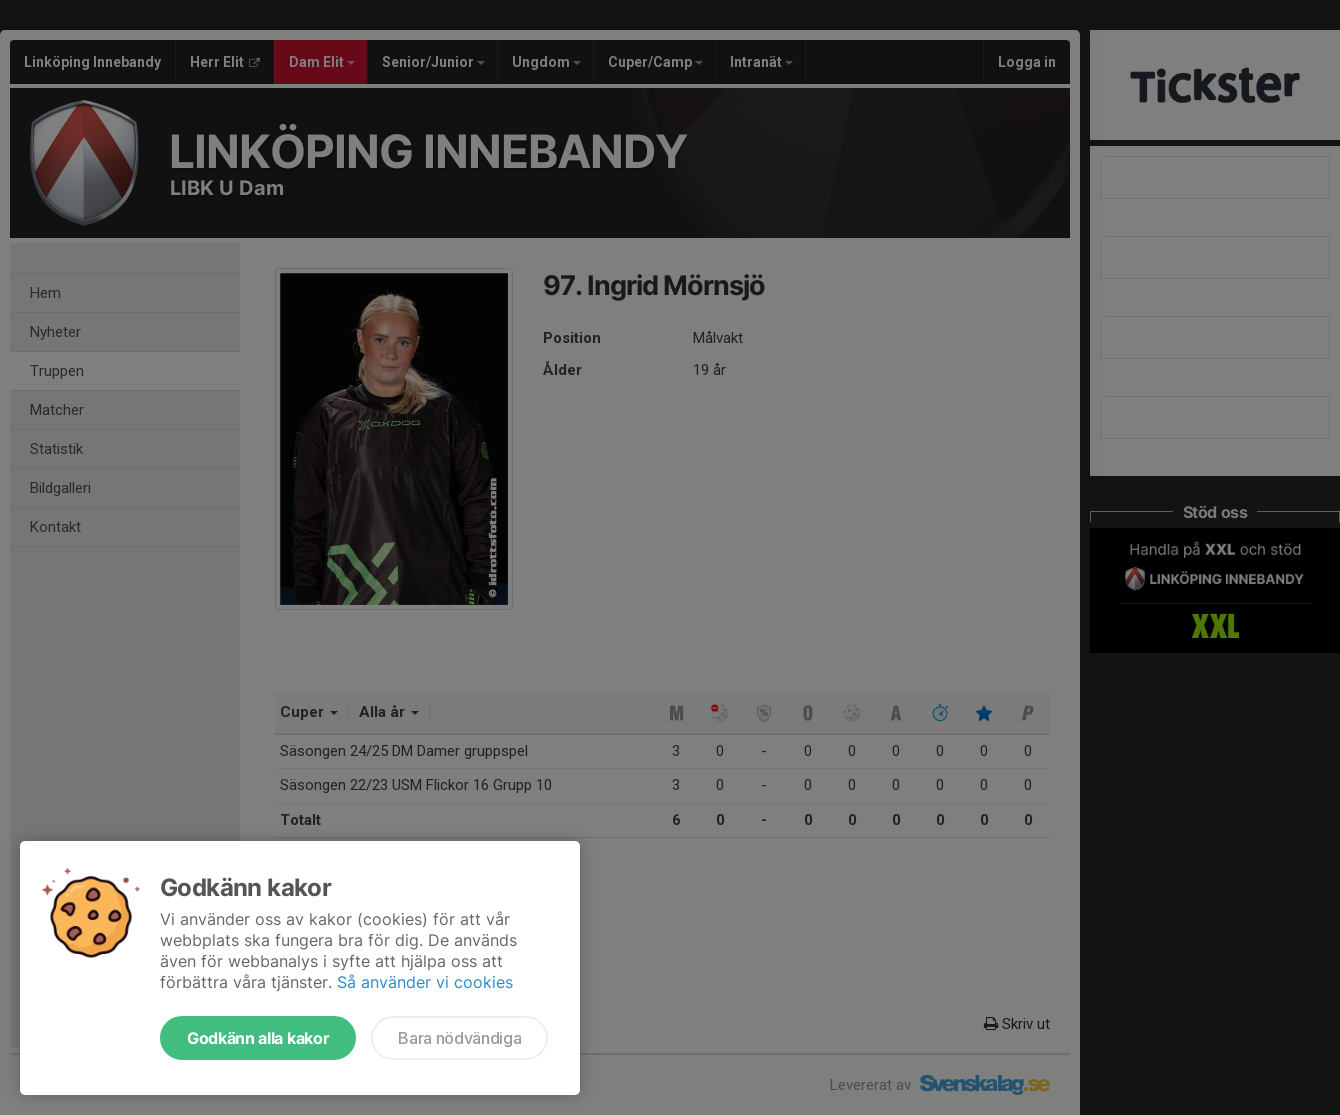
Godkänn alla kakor (258, 1038)
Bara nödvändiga (459, 1038)
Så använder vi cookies (425, 982)
